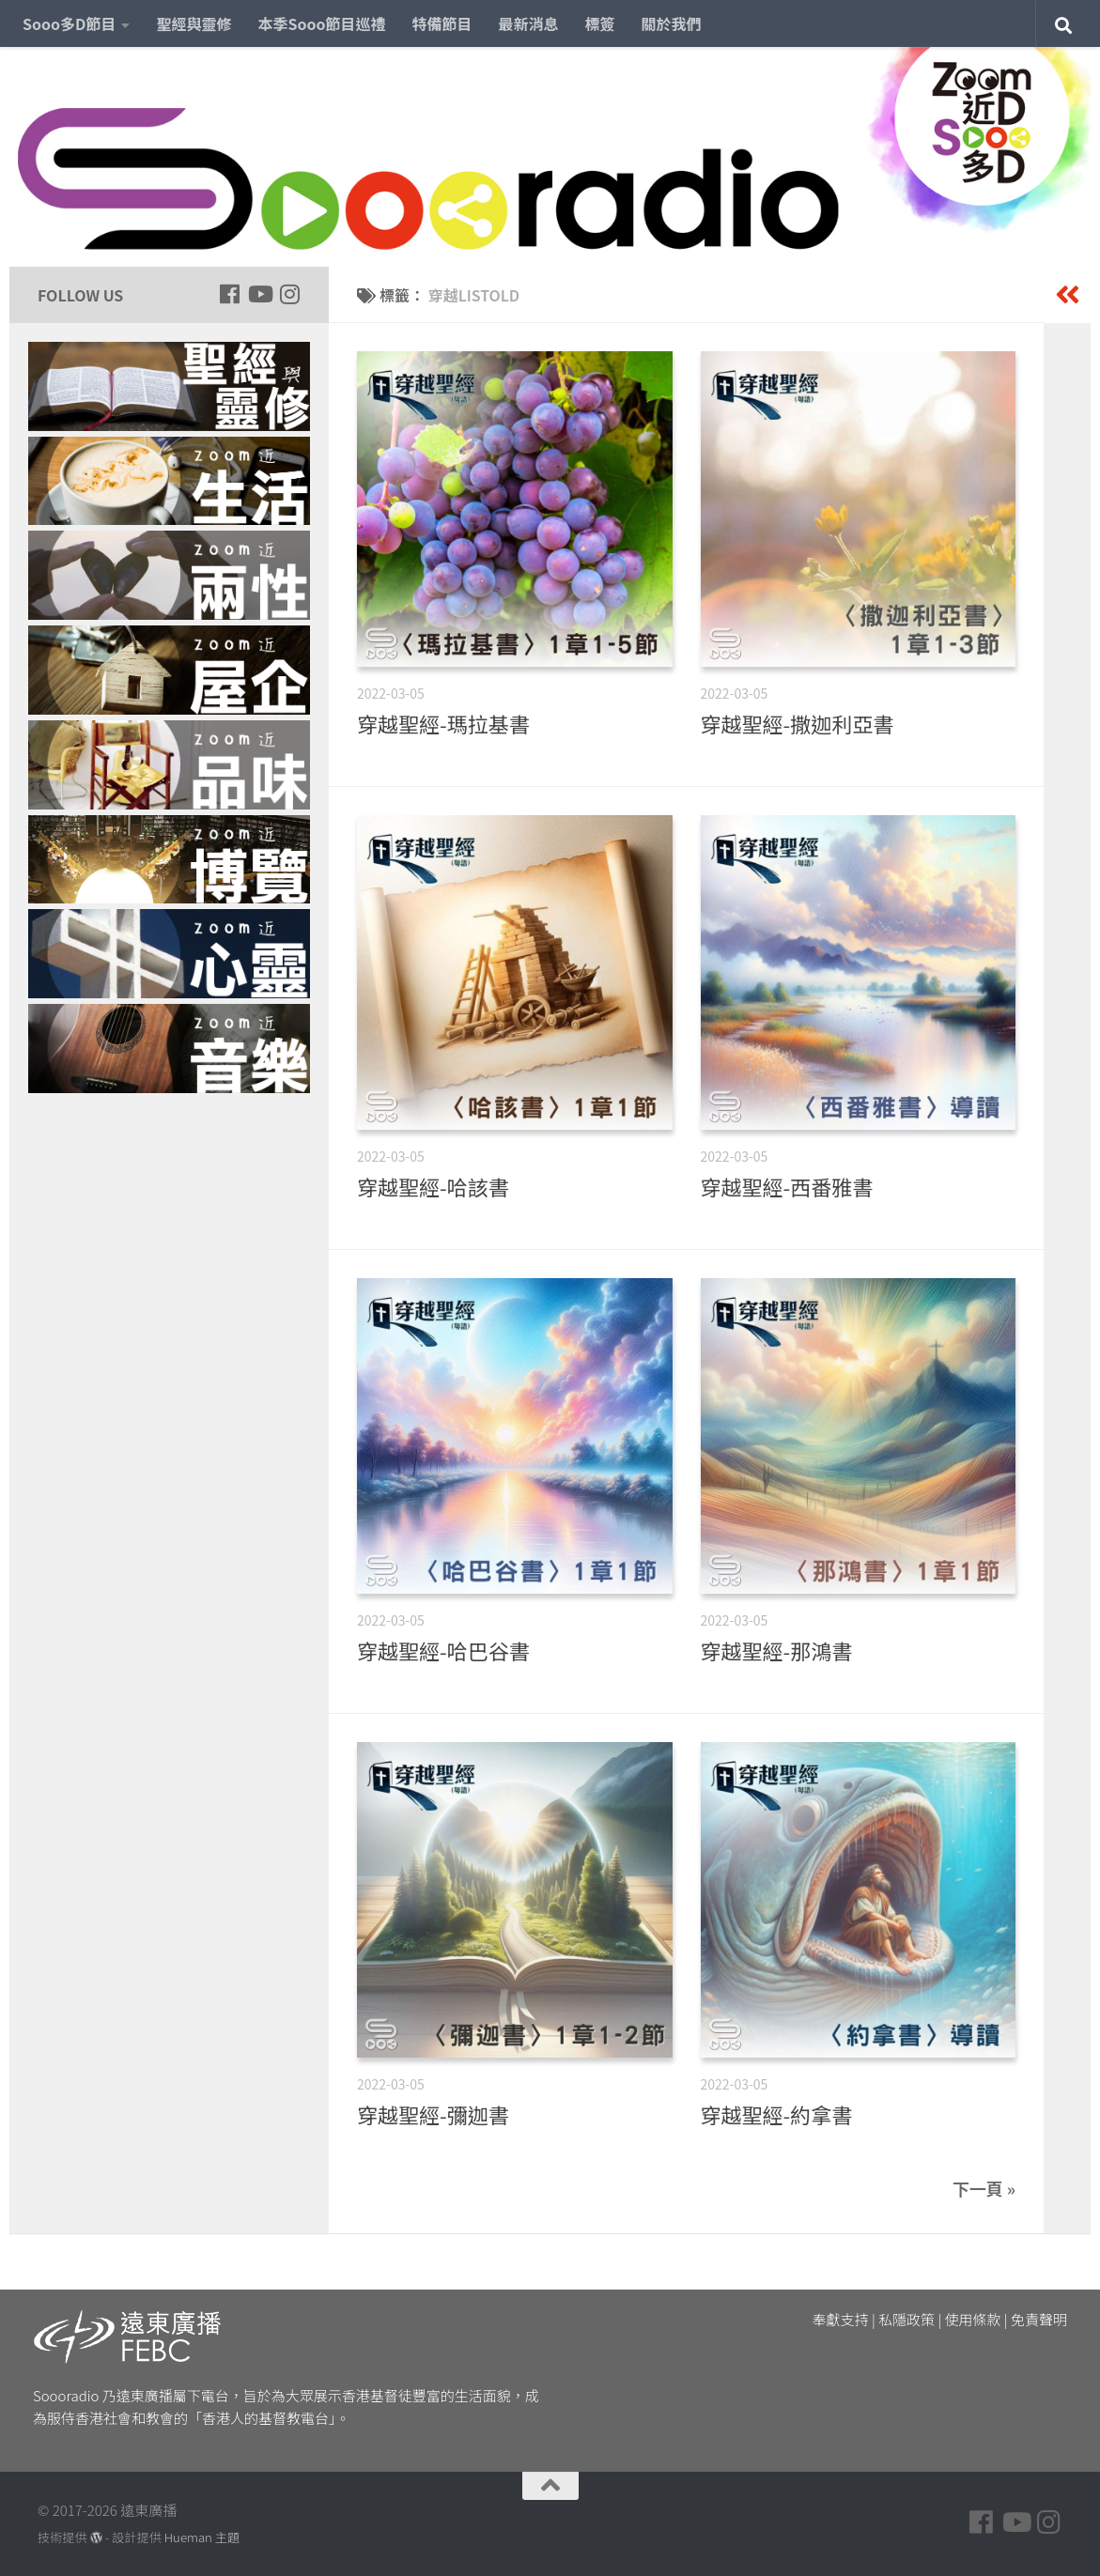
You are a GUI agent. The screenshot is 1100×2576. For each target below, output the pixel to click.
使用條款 (973, 2319)
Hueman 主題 (202, 2537)
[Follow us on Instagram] (289, 294)
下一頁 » (984, 2188)
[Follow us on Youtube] (259, 294)
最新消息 (529, 23)
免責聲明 (1039, 2319)
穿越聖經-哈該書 (433, 1186)
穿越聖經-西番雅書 (787, 1186)
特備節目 (442, 23)
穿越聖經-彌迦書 (433, 2114)
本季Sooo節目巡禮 (321, 23)
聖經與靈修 (193, 23)
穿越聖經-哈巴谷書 (443, 1650)
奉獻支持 (841, 2319)
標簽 (600, 23)
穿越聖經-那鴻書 (777, 1650)
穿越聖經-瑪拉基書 (443, 723)
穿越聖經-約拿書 (777, 2114)
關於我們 (672, 23)
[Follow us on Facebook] (229, 294)
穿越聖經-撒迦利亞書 (797, 723)
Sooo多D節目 (69, 23)
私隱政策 (906, 2319)
